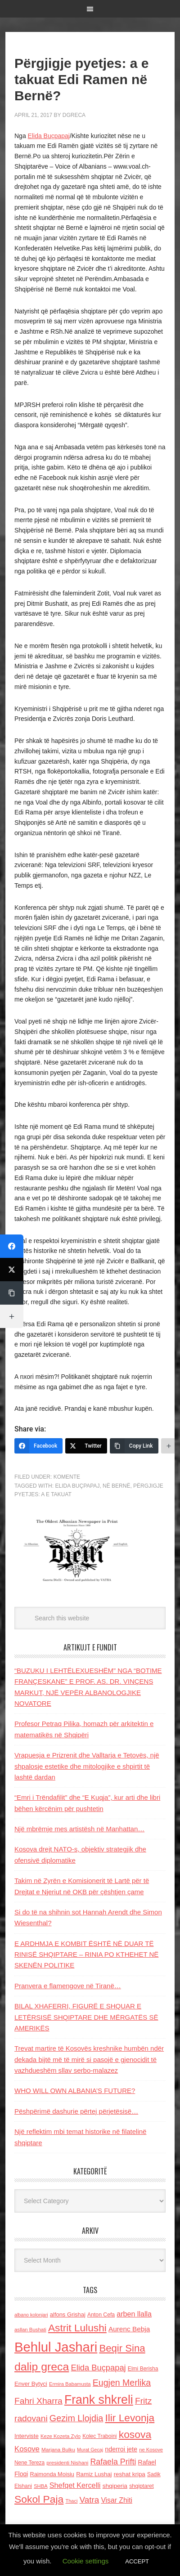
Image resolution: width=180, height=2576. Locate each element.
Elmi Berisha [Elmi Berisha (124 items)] (143, 2369)
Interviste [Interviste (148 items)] (26, 2436)
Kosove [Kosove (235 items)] (27, 2449)
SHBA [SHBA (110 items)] (40, 2486)
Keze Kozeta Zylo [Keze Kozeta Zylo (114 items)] (60, 2436)
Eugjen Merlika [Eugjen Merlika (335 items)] (122, 2383)
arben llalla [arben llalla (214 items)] (134, 2314)
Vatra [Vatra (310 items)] (89, 2499)
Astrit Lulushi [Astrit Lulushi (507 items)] (77, 2328)
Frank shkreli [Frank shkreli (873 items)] (98, 2399)
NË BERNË (116, 1486)
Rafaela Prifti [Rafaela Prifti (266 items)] (113, 2461)
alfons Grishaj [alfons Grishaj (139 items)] (68, 2314)
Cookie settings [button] (86, 2561)
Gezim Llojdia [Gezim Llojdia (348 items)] (76, 2418)
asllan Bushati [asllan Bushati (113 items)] (30, 2329)
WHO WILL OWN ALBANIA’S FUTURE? (74, 2090)
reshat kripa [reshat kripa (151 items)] (129, 2474)
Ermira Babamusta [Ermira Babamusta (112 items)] (70, 2384)
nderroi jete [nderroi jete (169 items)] (121, 2449)
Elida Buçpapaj (49, 135)
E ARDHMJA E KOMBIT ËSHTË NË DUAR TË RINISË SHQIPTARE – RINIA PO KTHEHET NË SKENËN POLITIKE (86, 1954)
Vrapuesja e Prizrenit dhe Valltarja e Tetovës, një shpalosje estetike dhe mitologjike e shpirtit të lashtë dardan (86, 1766)
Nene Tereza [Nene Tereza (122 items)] (29, 2463)
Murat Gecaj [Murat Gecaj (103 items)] (90, 2449)
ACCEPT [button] (137, 2561)
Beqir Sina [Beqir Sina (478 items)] (122, 2348)
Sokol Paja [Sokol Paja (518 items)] (38, 2499)
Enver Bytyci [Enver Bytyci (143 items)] (30, 2383)
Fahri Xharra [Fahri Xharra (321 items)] (38, 2401)
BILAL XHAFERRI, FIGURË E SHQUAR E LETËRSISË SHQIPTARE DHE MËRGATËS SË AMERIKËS (86, 2017)
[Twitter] (86, 1445)
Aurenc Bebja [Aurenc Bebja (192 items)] (129, 2329)
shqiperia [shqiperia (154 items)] (115, 2485)
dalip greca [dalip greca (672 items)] (41, 2367)
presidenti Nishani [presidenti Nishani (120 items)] (67, 2462)
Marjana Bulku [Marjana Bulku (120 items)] (58, 2449)
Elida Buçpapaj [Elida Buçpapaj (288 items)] (98, 2367)
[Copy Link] (134, 1445)
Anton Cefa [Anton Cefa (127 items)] (101, 2315)
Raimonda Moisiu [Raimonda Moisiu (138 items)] (52, 2474)
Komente (67, 1477)
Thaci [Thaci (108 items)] (71, 2501)
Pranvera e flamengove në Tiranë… (67, 1986)
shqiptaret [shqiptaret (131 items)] (141, 2486)
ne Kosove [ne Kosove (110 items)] (151, 2449)
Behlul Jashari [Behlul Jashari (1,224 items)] (55, 2346)
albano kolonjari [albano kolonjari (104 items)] (31, 2314)
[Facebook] (38, 1445)
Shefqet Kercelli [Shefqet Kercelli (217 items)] (75, 2485)
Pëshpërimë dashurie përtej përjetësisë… (76, 2111)
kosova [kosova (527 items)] (135, 2434)
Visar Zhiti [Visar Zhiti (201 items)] (116, 2500)
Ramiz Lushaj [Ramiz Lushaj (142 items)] (94, 2474)
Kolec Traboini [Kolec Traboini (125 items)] (99, 2436)
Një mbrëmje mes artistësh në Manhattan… (79, 1829)
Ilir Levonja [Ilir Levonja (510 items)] (129, 2418)
